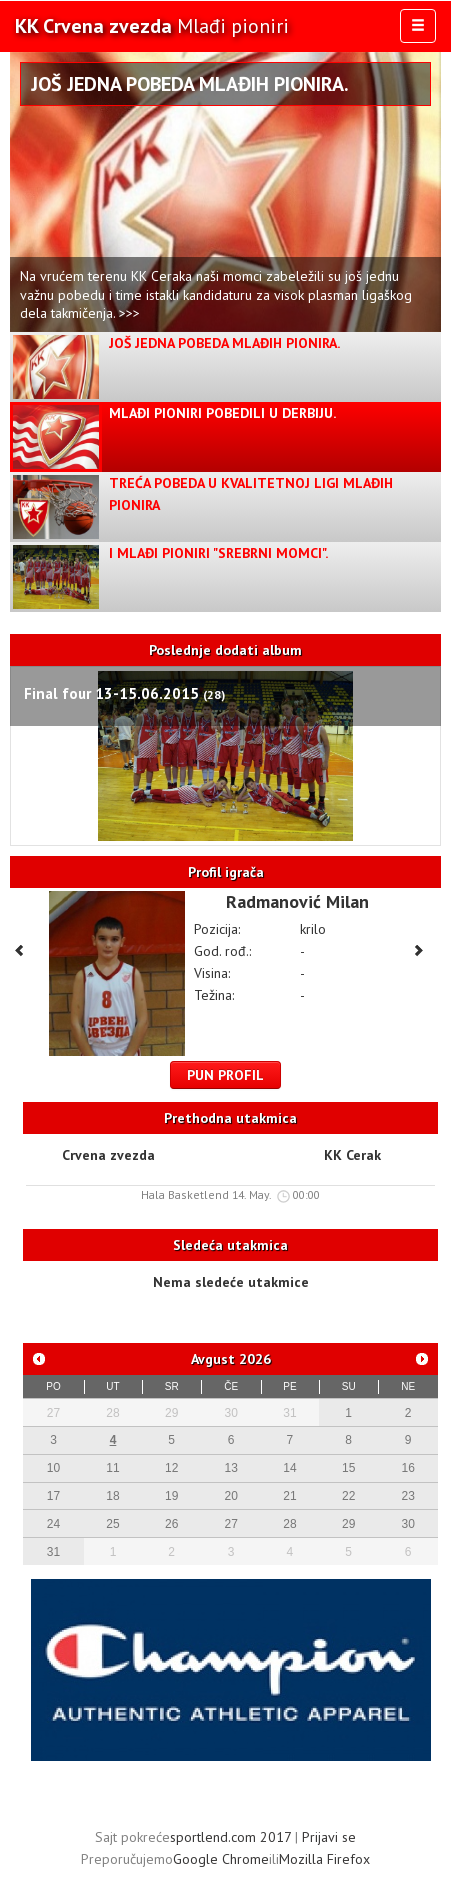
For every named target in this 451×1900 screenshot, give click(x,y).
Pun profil (225, 1075)
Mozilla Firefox (324, 1859)
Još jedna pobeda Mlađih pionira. (190, 84)
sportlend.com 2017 (230, 1837)
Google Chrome (221, 1859)
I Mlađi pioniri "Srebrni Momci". (218, 553)
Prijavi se (329, 1837)
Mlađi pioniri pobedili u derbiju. (222, 413)
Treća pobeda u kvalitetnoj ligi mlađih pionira (251, 494)
